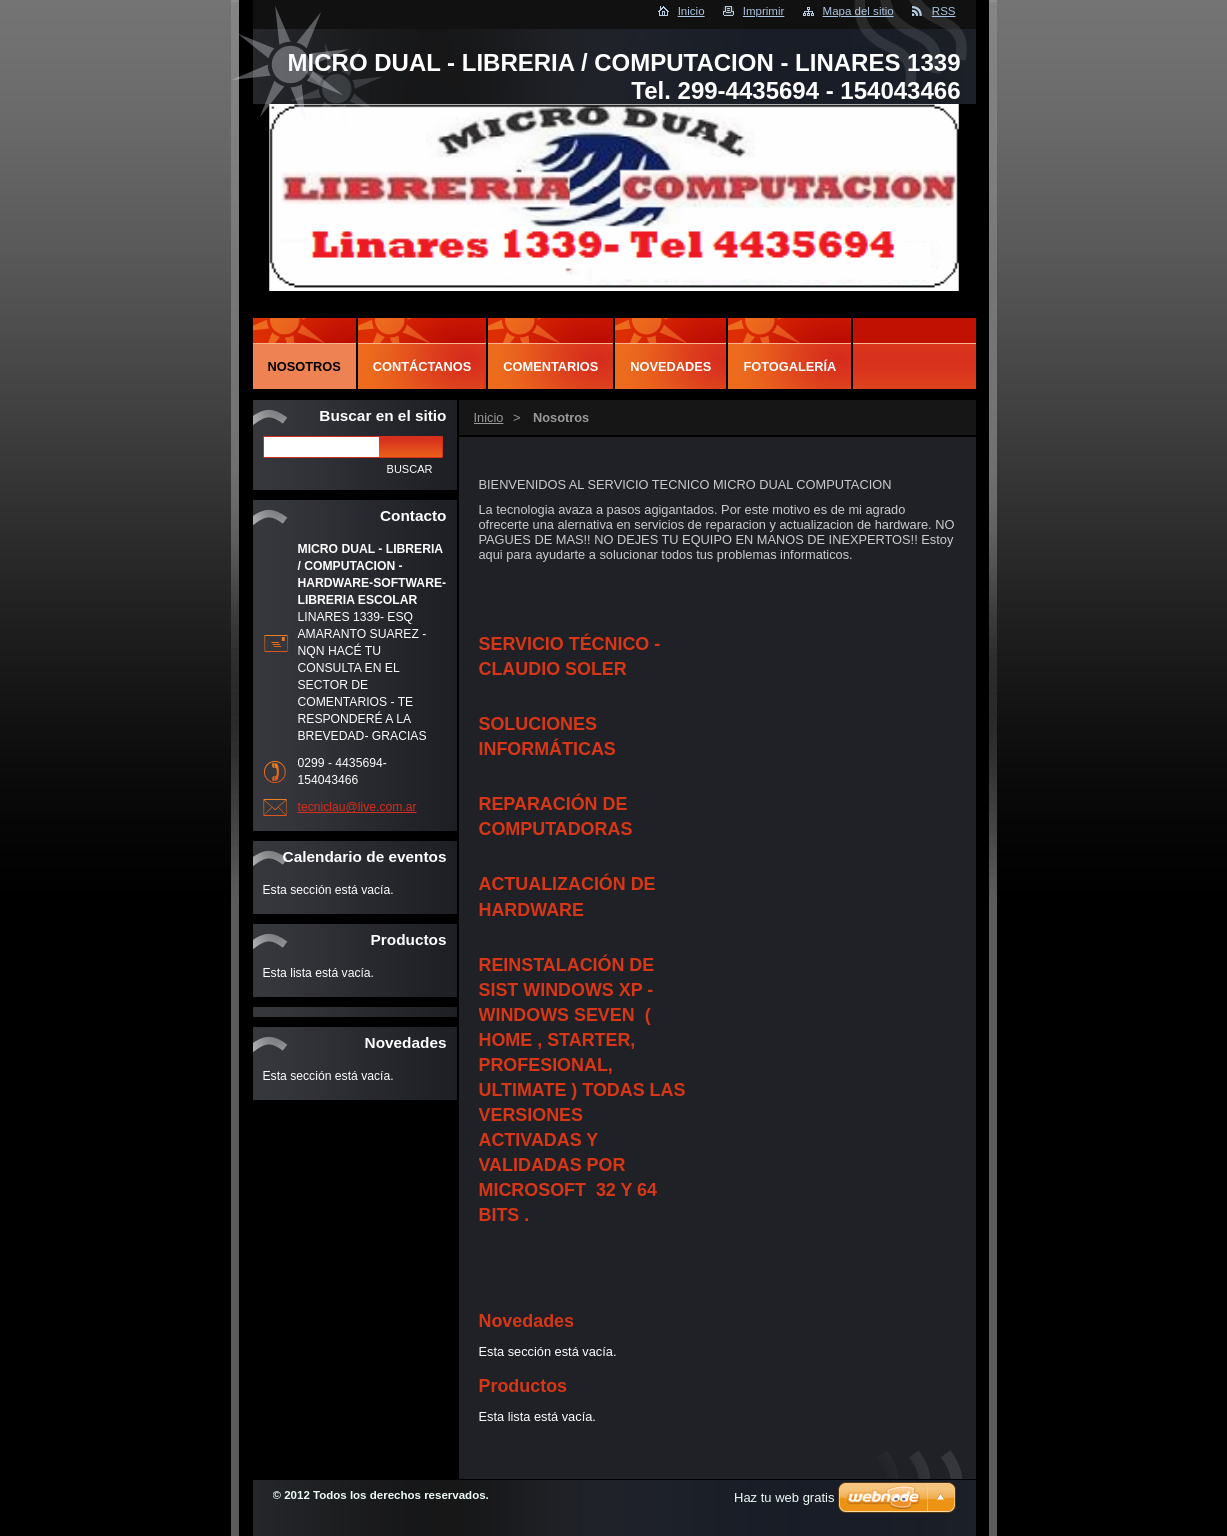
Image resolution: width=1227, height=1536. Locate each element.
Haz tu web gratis (784, 1497)
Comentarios (550, 366)
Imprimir (764, 11)
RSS (944, 11)
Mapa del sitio (858, 11)
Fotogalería (789, 366)
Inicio (691, 11)
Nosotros (304, 366)
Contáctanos (422, 366)
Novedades (670, 366)
